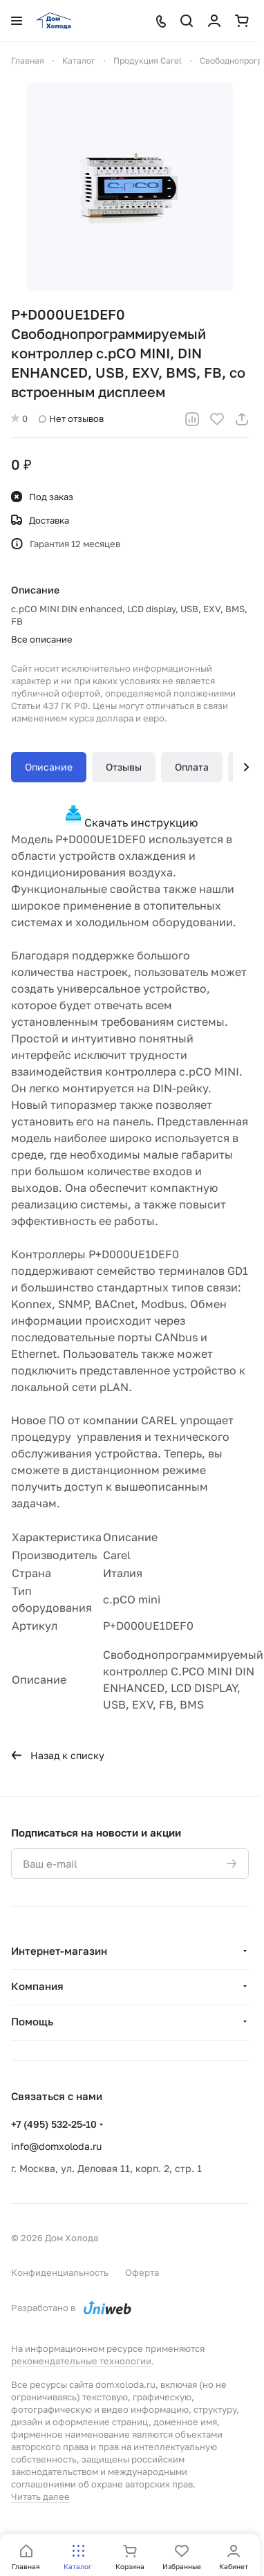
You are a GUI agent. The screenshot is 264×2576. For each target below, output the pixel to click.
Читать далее (40, 2496)
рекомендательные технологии (81, 2360)
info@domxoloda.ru (56, 2146)
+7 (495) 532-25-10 (54, 2124)
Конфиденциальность (60, 2272)
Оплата (192, 767)
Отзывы (124, 767)
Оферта (142, 2272)
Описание (49, 767)
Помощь (32, 2021)
